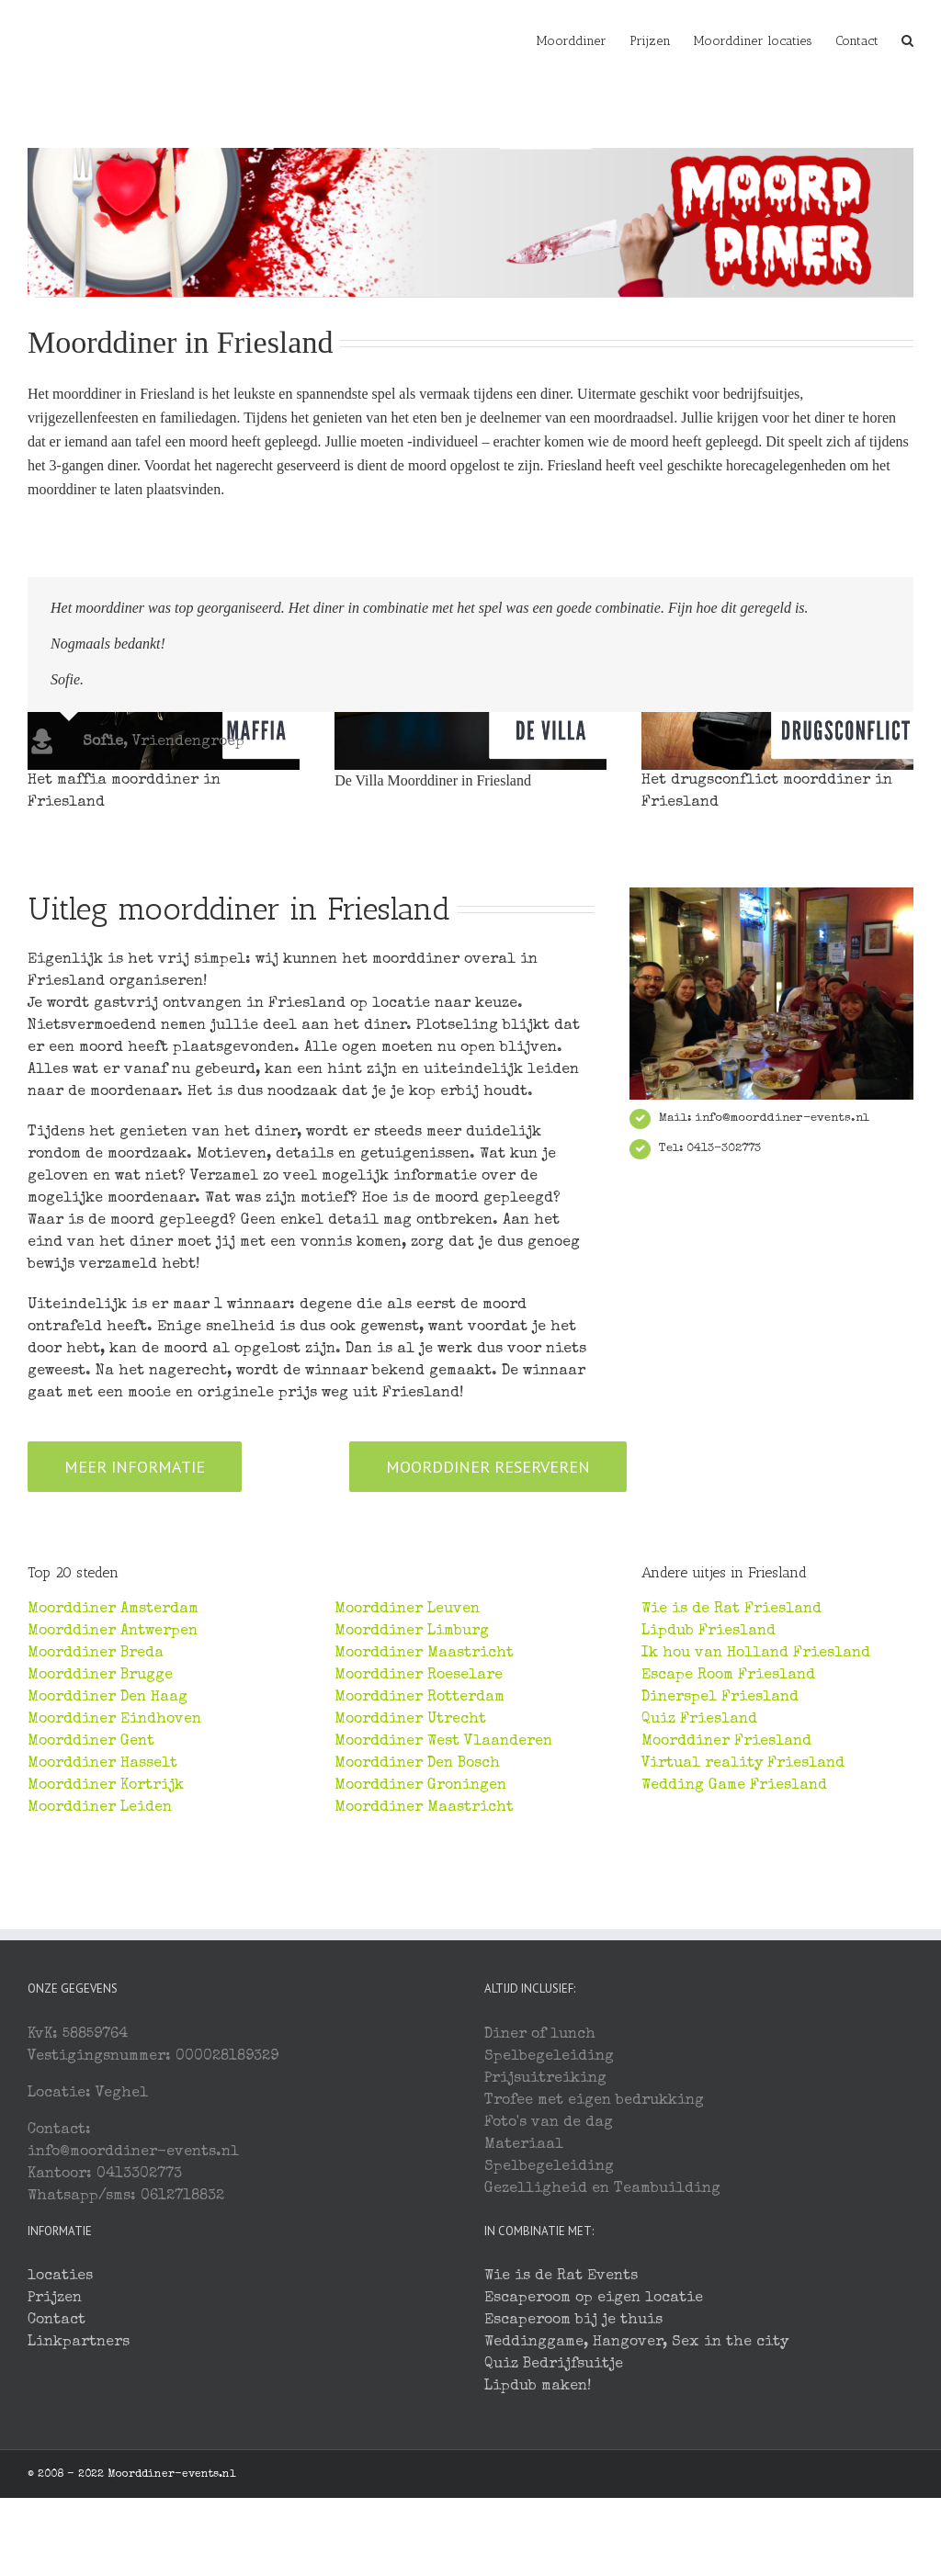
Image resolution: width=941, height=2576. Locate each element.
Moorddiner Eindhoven (114, 1903)
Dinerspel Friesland (720, 1881)
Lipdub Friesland (708, 1815)
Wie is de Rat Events (561, 2460)
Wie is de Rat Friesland (731, 1793)
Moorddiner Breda (96, 1837)
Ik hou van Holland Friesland (755, 1837)
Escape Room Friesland (728, 1859)
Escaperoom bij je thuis (573, 2504)
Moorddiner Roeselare (418, 1859)
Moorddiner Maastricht (424, 1837)
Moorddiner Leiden (100, 1991)
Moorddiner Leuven (407, 1793)
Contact (56, 2504)
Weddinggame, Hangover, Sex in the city (636, 2526)
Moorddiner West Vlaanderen (443, 1925)
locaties (60, 2460)
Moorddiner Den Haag (107, 1881)
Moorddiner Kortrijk (106, 1969)
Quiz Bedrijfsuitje (553, 2548)
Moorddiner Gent (91, 1925)
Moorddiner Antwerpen (113, 1815)
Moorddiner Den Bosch (417, 1947)
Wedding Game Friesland (734, 1969)
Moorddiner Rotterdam (419, 1881)
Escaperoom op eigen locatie (593, 2482)
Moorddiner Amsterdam (113, 1793)
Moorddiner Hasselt (102, 1947)
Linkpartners (79, 2526)
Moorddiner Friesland (726, 1925)
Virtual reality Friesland (743, 1947)
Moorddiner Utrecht (410, 1903)
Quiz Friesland (699, 1903)
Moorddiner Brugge (100, 1859)
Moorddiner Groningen (420, 1969)
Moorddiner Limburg (411, 1815)
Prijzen (55, 2482)
